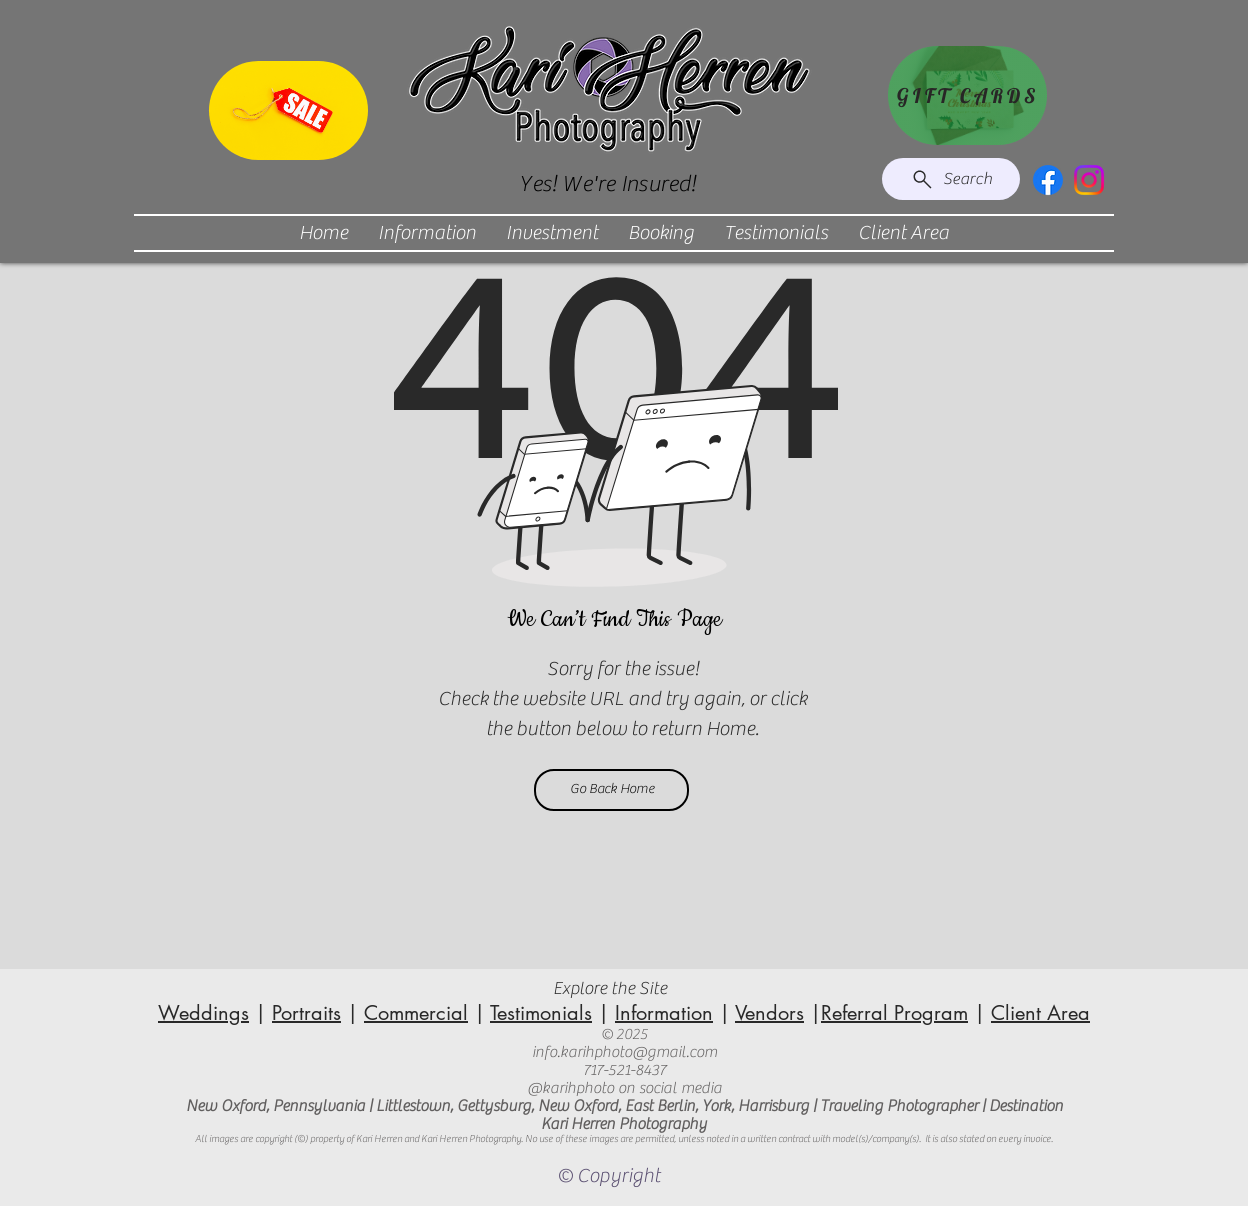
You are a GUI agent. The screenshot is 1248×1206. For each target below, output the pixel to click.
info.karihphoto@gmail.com (624, 1052)
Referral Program (894, 1013)
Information (664, 1013)
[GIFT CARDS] (967, 95)
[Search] (951, 179)
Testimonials (541, 1013)
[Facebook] (1048, 180)
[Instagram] (1089, 180)
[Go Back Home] (611, 790)
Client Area (1040, 1013)
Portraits (306, 1013)
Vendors (769, 1013)
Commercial (416, 1013)
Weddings (203, 1013)
